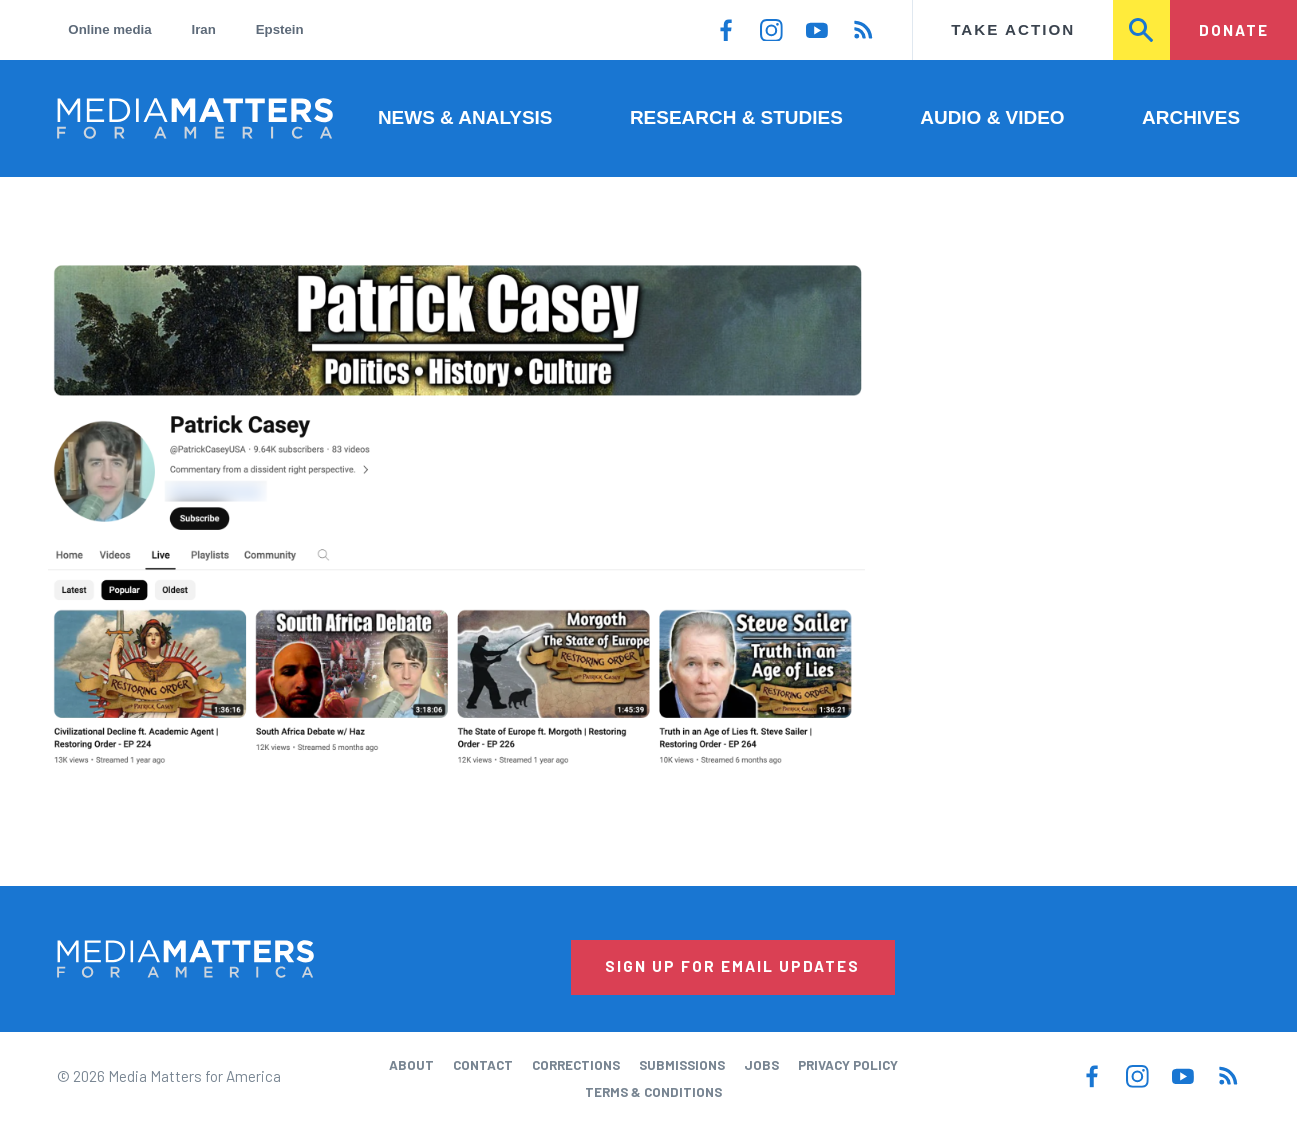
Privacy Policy (848, 1065)
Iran (204, 29)
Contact (483, 1065)
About (411, 1065)
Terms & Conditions (653, 1092)
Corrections (576, 1065)
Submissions (682, 1065)
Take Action (1013, 29)
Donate (1234, 30)
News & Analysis (465, 117)
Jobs (761, 1065)
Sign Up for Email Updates (732, 966)
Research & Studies (736, 117)
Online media (109, 29)
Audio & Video (992, 117)
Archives (1191, 117)
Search (1142, 30)
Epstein (280, 29)
